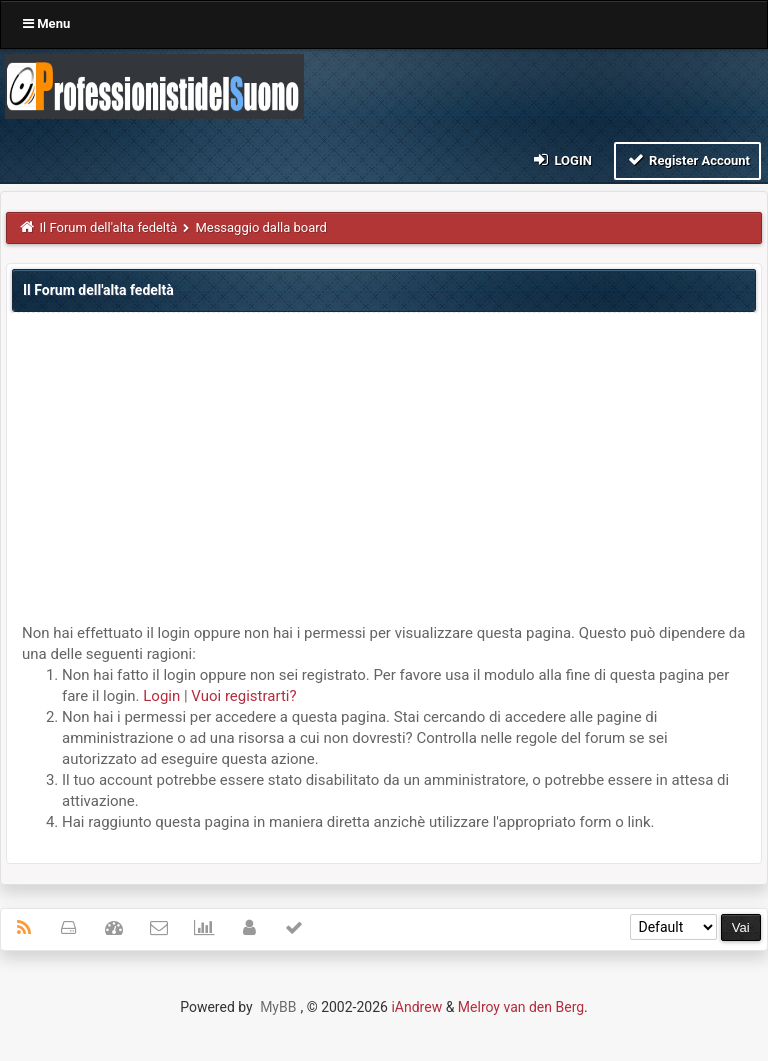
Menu (46, 23)
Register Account (687, 159)
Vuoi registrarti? (243, 696)
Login (561, 159)
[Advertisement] (384, 473)
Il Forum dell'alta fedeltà (109, 227)
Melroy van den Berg (521, 1007)
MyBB (278, 1007)
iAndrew (416, 1007)
